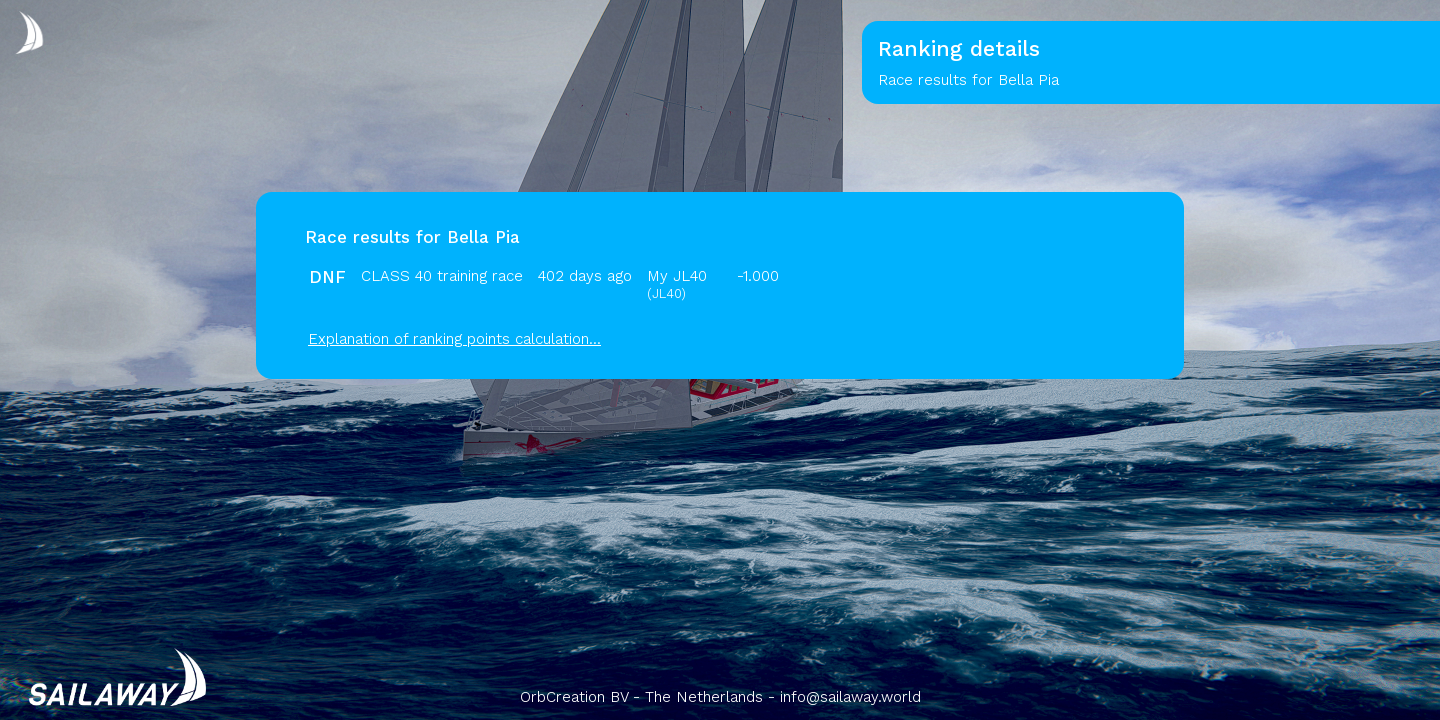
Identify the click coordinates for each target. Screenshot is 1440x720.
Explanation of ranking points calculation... (454, 339)
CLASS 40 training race (442, 276)
